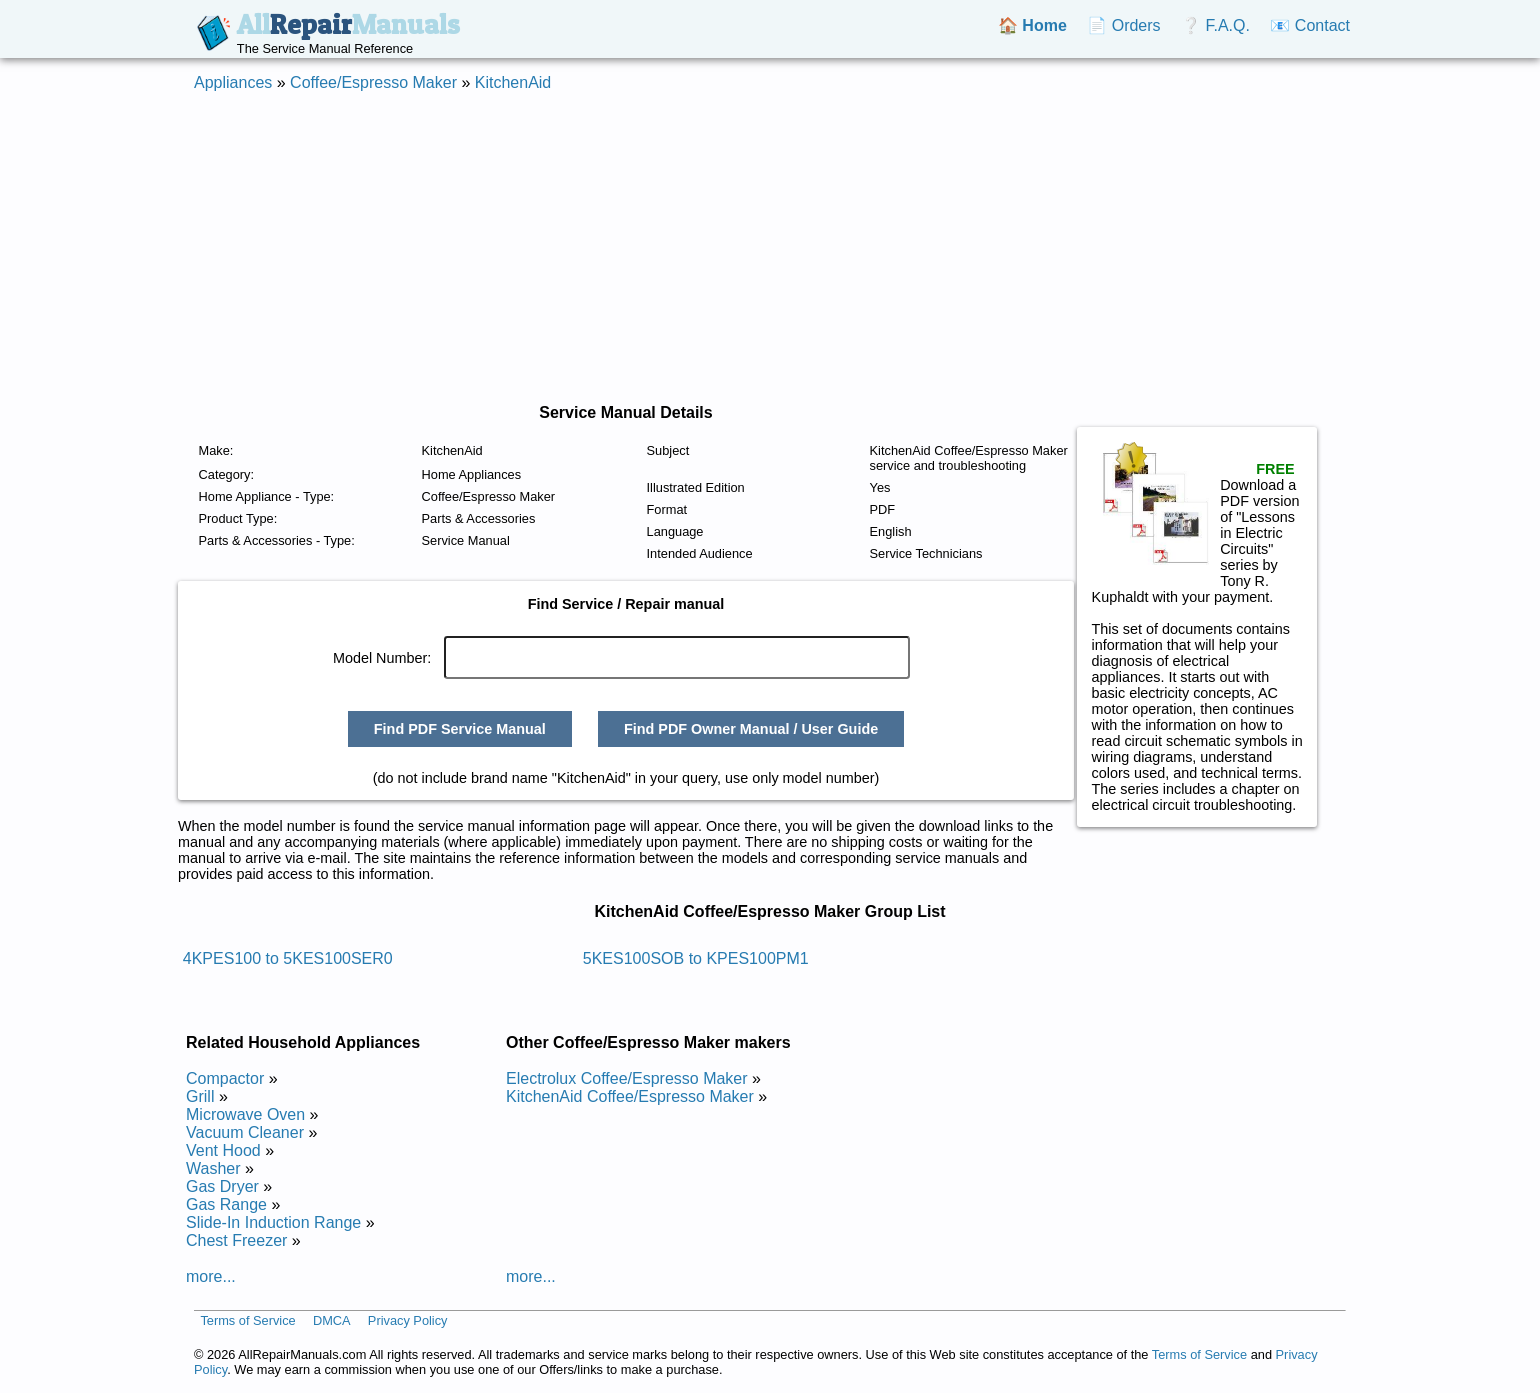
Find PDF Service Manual (460, 729)
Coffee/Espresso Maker (373, 82)
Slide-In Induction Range (273, 1222)
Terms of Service (247, 1320)
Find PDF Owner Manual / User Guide (751, 729)
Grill (200, 1096)
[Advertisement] (770, 248)
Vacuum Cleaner (245, 1132)
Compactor (225, 1078)
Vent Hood (223, 1150)
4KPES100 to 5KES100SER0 (288, 958)
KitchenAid (513, 82)
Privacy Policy (408, 1320)
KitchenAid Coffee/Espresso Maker (630, 1096)
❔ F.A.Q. (1215, 25)
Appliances (233, 82)
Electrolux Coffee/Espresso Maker (627, 1078)
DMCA (332, 1320)
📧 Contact (1310, 25)
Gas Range (226, 1204)
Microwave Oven (245, 1114)
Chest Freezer (236, 1240)
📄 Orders (1123, 25)
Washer (213, 1168)
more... (211, 1276)
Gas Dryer (222, 1186)
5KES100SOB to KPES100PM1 (696, 958)
